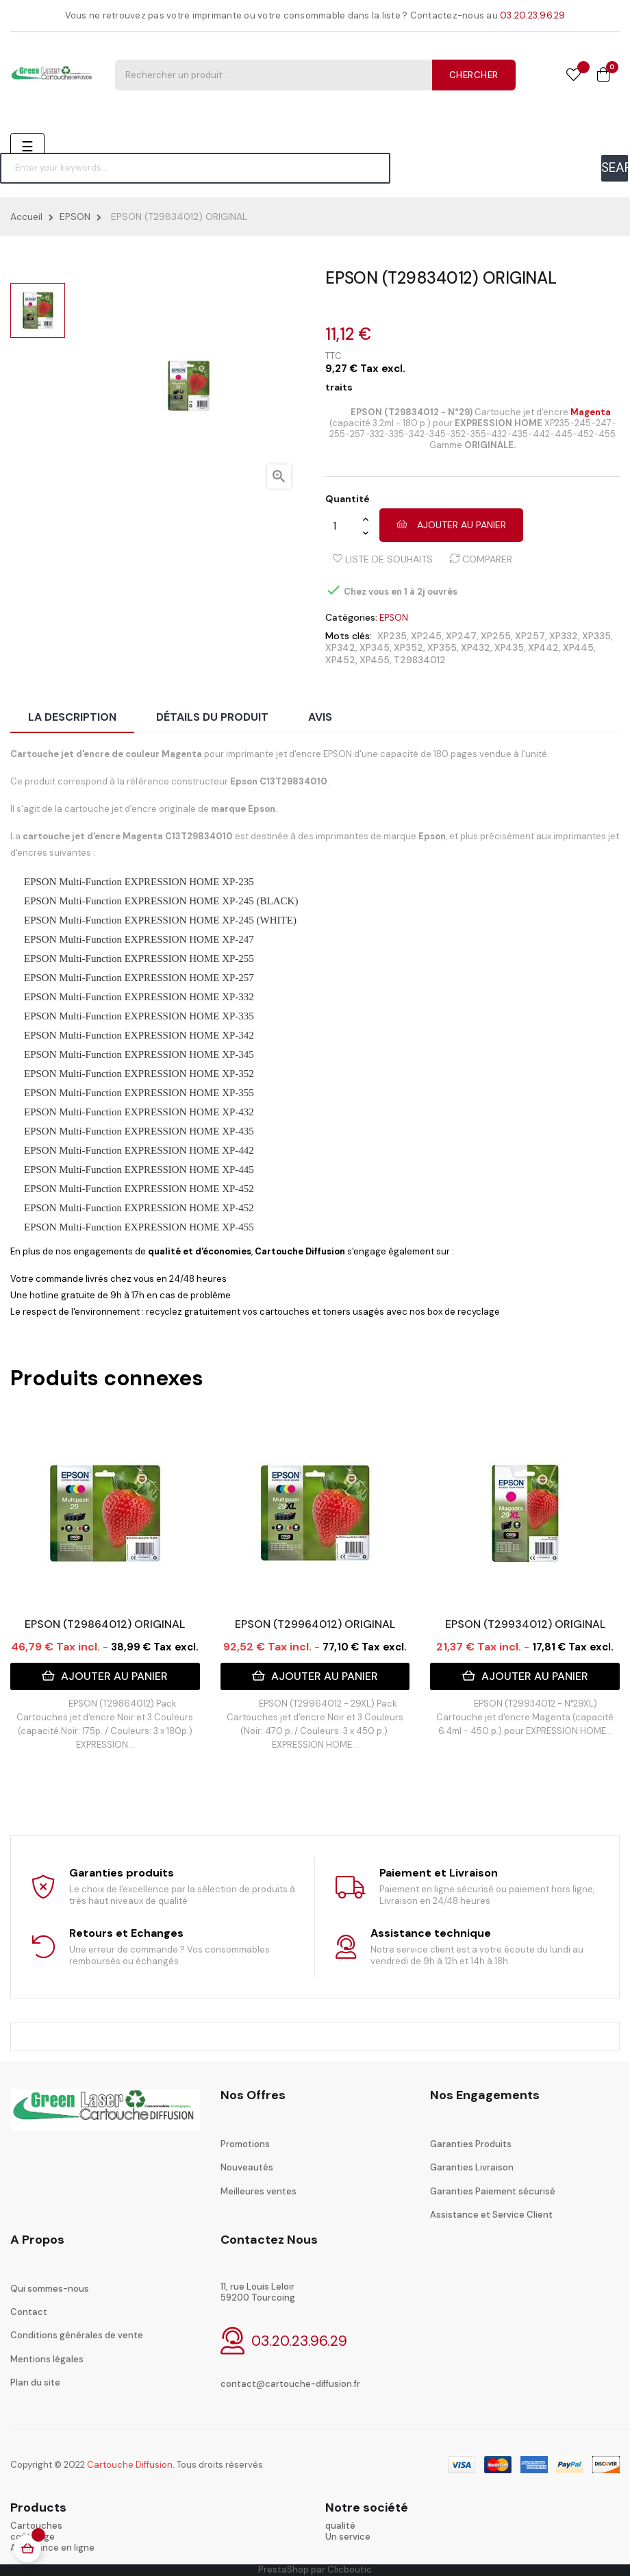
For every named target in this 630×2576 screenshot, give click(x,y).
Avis (320, 717)
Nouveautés (246, 2167)
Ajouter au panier (451, 525)
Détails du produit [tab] (212, 717)
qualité (340, 2525)
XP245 (426, 636)
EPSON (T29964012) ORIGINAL (315, 1624)
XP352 (408, 647)
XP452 (340, 660)
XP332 (563, 636)
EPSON (393, 617)
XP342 (340, 647)
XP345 (375, 647)
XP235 (392, 636)
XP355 (442, 647)
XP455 (375, 660)
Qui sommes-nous (49, 2288)
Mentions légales (47, 2359)
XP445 (578, 647)
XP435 (509, 647)
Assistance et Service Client (491, 2214)
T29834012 (420, 660)
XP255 (496, 636)
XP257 (530, 636)
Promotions (245, 2144)
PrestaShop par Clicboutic (315, 2569)
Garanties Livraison (472, 2167)
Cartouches (36, 2525)
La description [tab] (72, 717)
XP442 (543, 647)
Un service (347, 2536)
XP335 (596, 636)
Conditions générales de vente (76, 2335)
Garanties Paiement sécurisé (492, 2191)
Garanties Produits (471, 2144)
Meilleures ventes (258, 2191)
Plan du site (35, 2382)
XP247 (461, 636)
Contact (28, 2312)
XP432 (475, 647)
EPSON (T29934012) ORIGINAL (525, 1624)
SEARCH (614, 167)
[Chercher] (195, 168)
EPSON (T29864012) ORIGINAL (105, 1624)
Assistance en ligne (52, 2547)
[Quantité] (343, 525)
